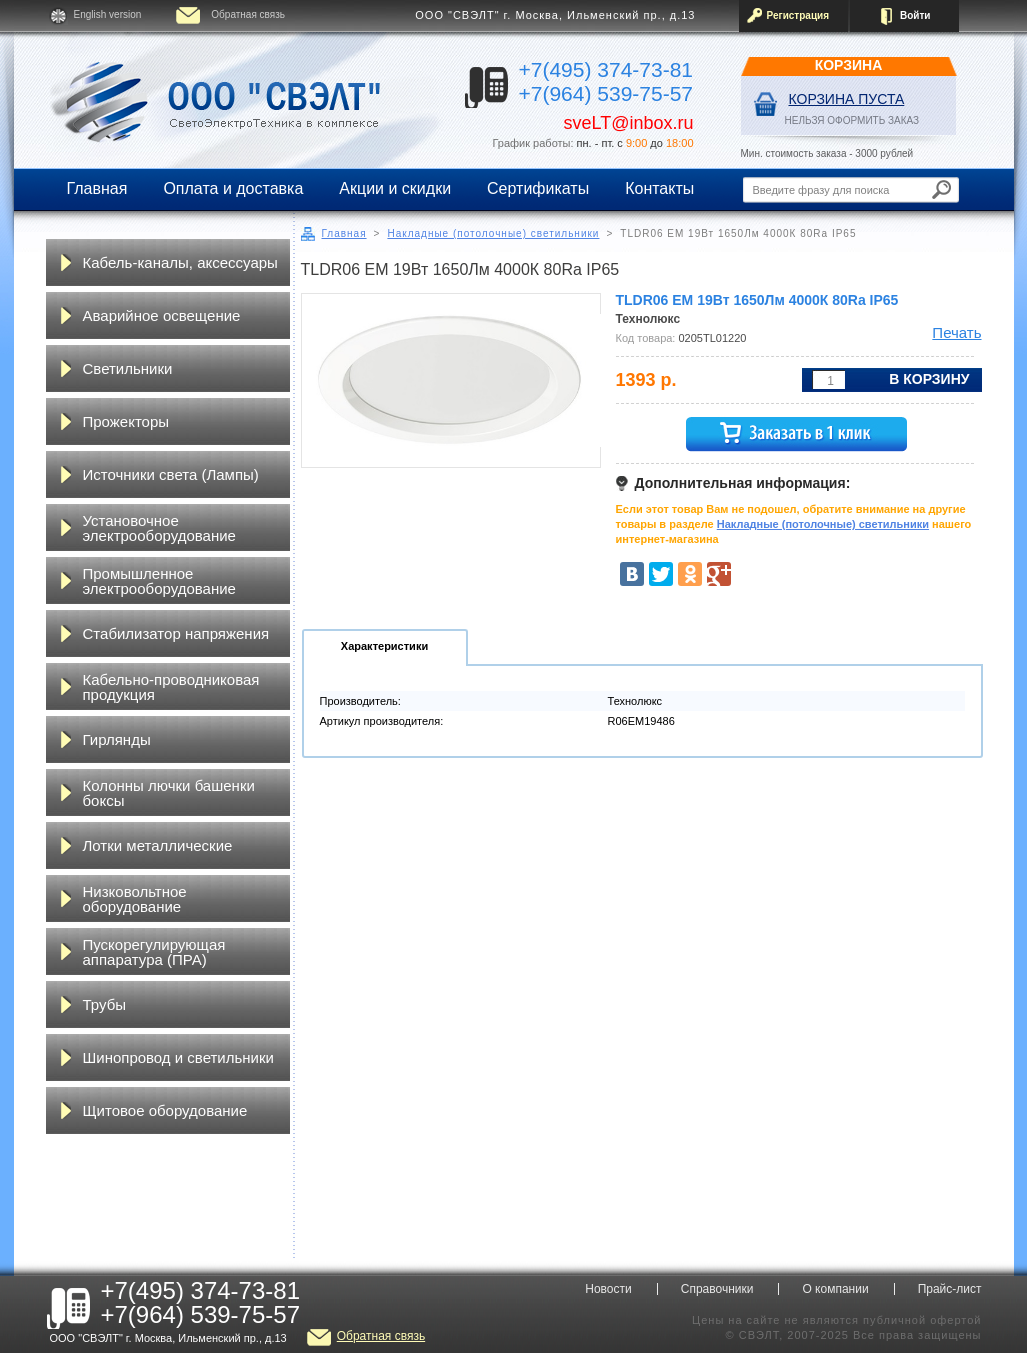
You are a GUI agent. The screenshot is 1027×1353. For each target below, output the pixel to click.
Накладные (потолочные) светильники (493, 233)
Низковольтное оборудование (135, 899)
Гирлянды (117, 739)
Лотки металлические (158, 845)
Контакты (659, 188)
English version (108, 14)
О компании (835, 1289)
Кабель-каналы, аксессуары (180, 262)
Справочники (717, 1289)
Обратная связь (248, 14)
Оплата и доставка (233, 188)
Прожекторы (126, 421)
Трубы (105, 1004)
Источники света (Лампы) (171, 474)
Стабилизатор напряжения (176, 633)
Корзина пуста (847, 99)
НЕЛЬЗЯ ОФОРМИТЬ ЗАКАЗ (852, 120)
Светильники (128, 368)
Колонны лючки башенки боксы (169, 793)
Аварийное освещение (162, 315)
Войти (915, 15)
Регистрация (798, 15)
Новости (608, 1289)
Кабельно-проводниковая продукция (171, 687)
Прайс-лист (950, 1289)
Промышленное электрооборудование (159, 581)
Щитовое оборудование (165, 1110)
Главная (97, 188)
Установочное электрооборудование (159, 528)
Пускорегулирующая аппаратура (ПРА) (154, 952)
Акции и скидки (395, 188)
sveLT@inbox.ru (629, 123)
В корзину (929, 379)
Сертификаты (538, 188)
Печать (956, 332)
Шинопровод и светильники (178, 1057)
